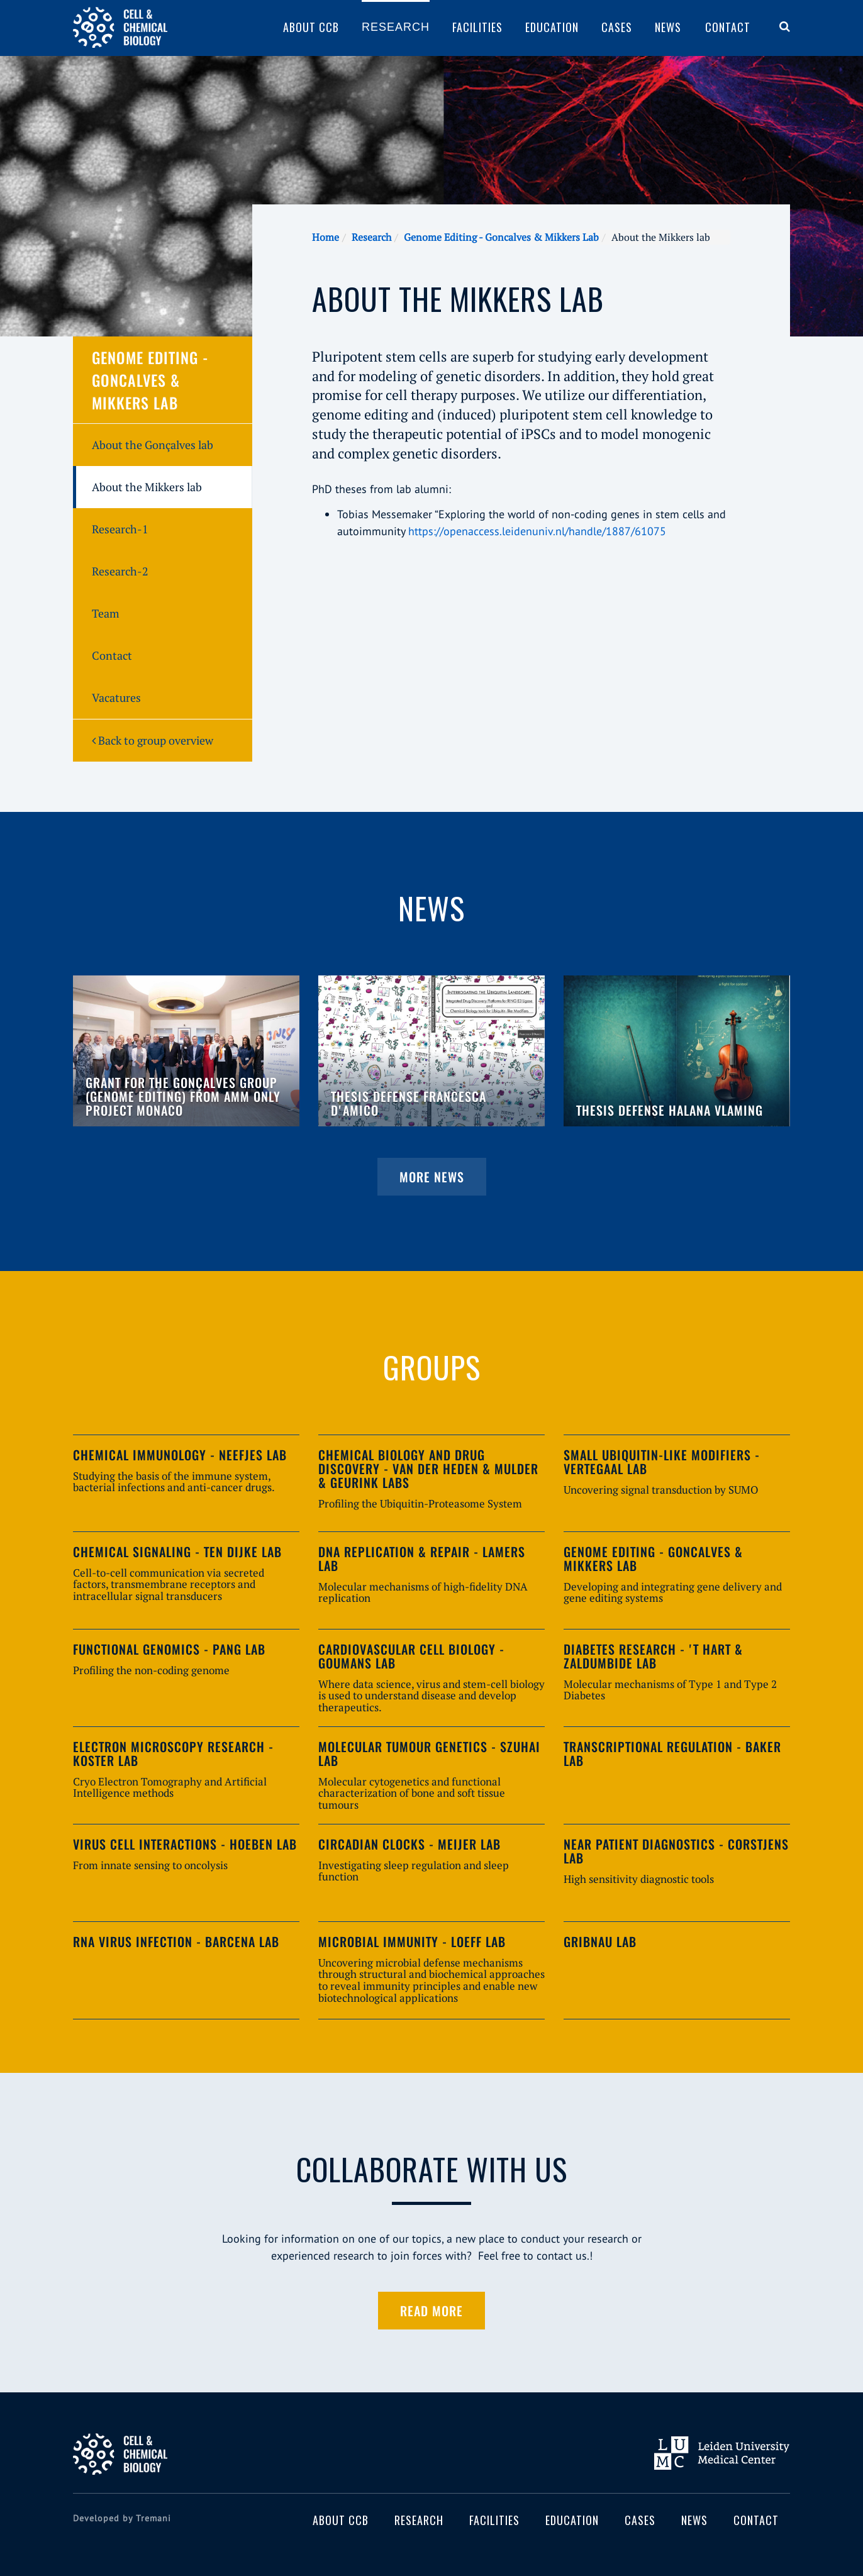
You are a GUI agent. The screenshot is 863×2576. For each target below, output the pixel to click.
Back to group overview (152, 740)
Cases (616, 27)
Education (552, 27)
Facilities (477, 27)
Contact (727, 27)
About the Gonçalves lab (152, 444)
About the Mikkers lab (147, 486)
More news (431, 1176)
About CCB (311, 27)
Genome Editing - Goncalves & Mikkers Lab (501, 237)
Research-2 (120, 571)
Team (106, 613)
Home (325, 237)
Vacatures (116, 697)
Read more (431, 2310)
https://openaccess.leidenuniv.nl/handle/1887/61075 (537, 531)
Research (396, 27)
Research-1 (120, 528)
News (668, 27)
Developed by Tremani (122, 2518)
